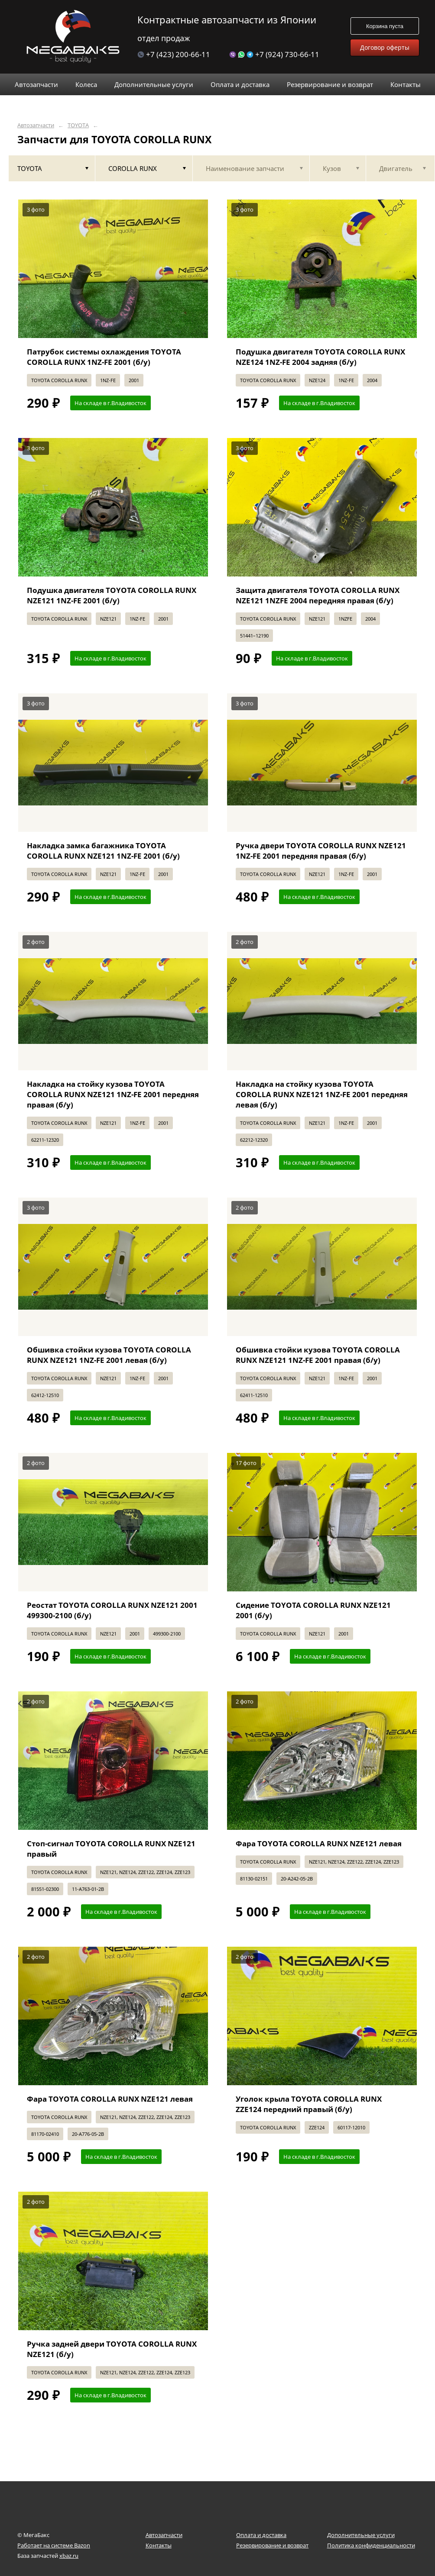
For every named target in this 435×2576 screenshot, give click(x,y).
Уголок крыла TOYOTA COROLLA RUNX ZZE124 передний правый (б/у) (309, 2104)
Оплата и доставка (261, 2535)
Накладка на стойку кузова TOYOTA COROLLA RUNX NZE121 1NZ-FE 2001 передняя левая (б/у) (322, 1094)
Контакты (159, 2545)
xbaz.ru (68, 2556)
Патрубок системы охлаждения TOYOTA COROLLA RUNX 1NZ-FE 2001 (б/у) (104, 357)
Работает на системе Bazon (53, 2545)
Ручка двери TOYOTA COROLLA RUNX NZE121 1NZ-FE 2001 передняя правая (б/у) (321, 850)
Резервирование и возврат (272, 2545)
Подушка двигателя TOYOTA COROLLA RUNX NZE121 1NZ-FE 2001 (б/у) (111, 595)
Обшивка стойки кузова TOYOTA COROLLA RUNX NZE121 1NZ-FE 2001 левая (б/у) (109, 1355)
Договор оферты (384, 47)
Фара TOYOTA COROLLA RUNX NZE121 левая (319, 1843)
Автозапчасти (35, 125)
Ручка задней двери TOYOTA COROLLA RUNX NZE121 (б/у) (112, 2349)
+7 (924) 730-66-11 (274, 54)
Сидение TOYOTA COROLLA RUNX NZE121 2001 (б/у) (313, 1610)
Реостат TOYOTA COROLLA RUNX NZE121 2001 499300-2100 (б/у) (112, 1610)
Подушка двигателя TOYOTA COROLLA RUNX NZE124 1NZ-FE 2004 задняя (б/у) (320, 357)
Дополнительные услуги (361, 2535)
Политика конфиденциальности (371, 2545)
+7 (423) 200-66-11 (173, 54)
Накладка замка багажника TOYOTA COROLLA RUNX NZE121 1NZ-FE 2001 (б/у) (103, 850)
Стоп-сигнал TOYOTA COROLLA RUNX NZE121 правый (111, 1849)
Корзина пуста (384, 26)
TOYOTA (78, 125)
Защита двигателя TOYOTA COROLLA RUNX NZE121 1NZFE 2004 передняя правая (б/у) (317, 595)
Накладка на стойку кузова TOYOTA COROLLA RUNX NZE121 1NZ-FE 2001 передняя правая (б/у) (113, 1094)
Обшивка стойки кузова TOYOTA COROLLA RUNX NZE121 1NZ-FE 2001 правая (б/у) (318, 1355)
